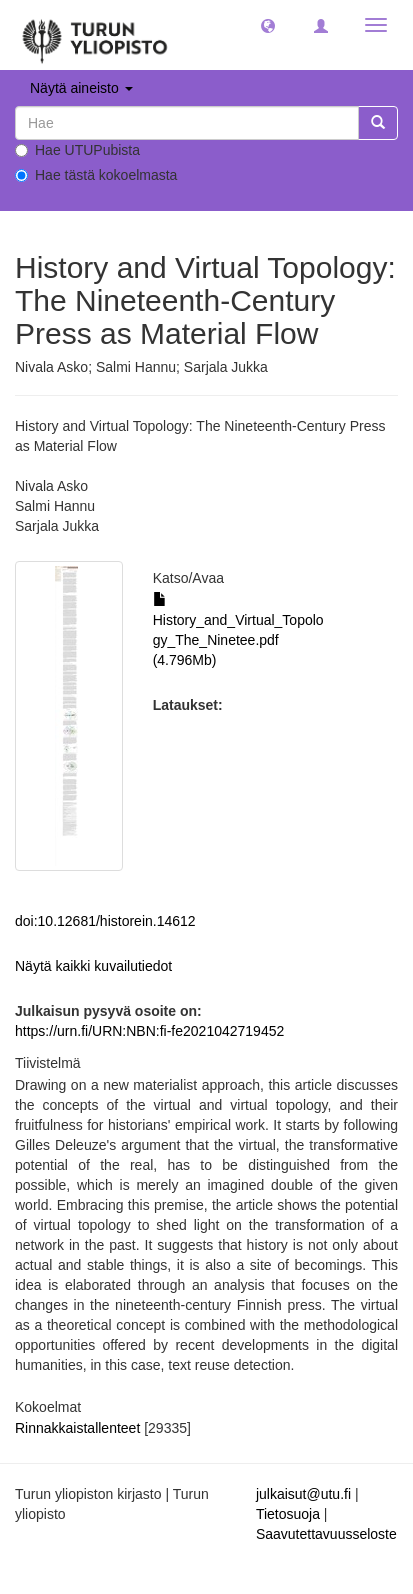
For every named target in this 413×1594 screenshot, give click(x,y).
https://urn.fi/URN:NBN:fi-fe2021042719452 (149, 1031)
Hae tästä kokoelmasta (96, 175)
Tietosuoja (288, 1514)
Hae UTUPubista (77, 150)
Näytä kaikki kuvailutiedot (93, 966)
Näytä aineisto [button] (81, 88)
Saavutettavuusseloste (326, 1534)
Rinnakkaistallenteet (77, 1428)
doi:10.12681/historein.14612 (105, 921)
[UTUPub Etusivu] (95, 35)
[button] (268, 25)
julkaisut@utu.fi (303, 1494)
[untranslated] (187, 123)
